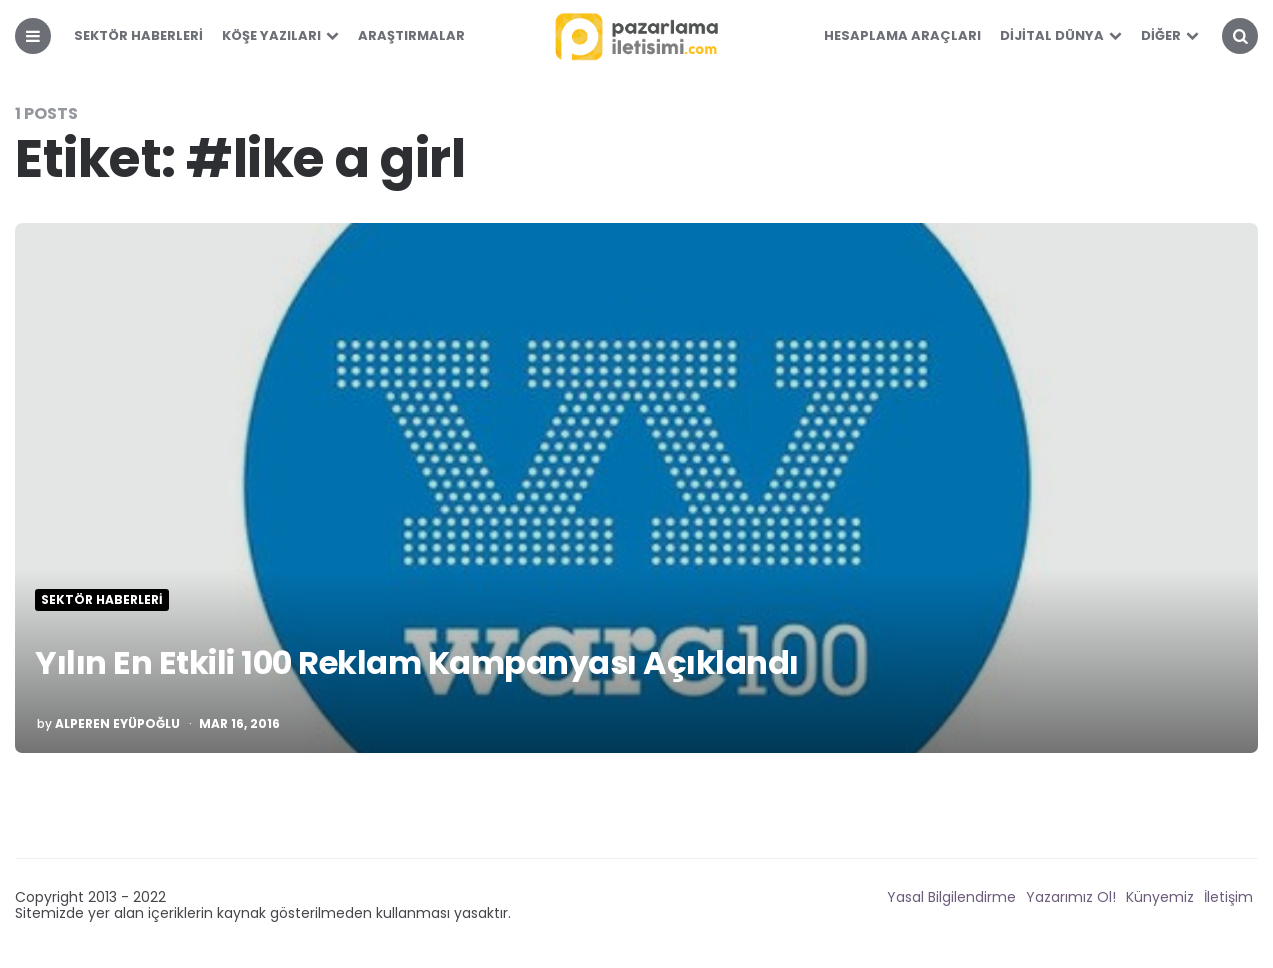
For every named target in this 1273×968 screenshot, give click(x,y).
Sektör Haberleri (138, 35)
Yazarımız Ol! (1071, 897)
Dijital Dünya (1052, 35)
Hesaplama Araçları (902, 35)
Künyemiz (1160, 897)
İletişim (1228, 897)
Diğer (1161, 35)
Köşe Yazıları (271, 35)
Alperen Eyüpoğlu (117, 724)
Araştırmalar (411, 35)
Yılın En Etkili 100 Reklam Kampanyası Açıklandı (417, 662)
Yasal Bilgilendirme (951, 897)
